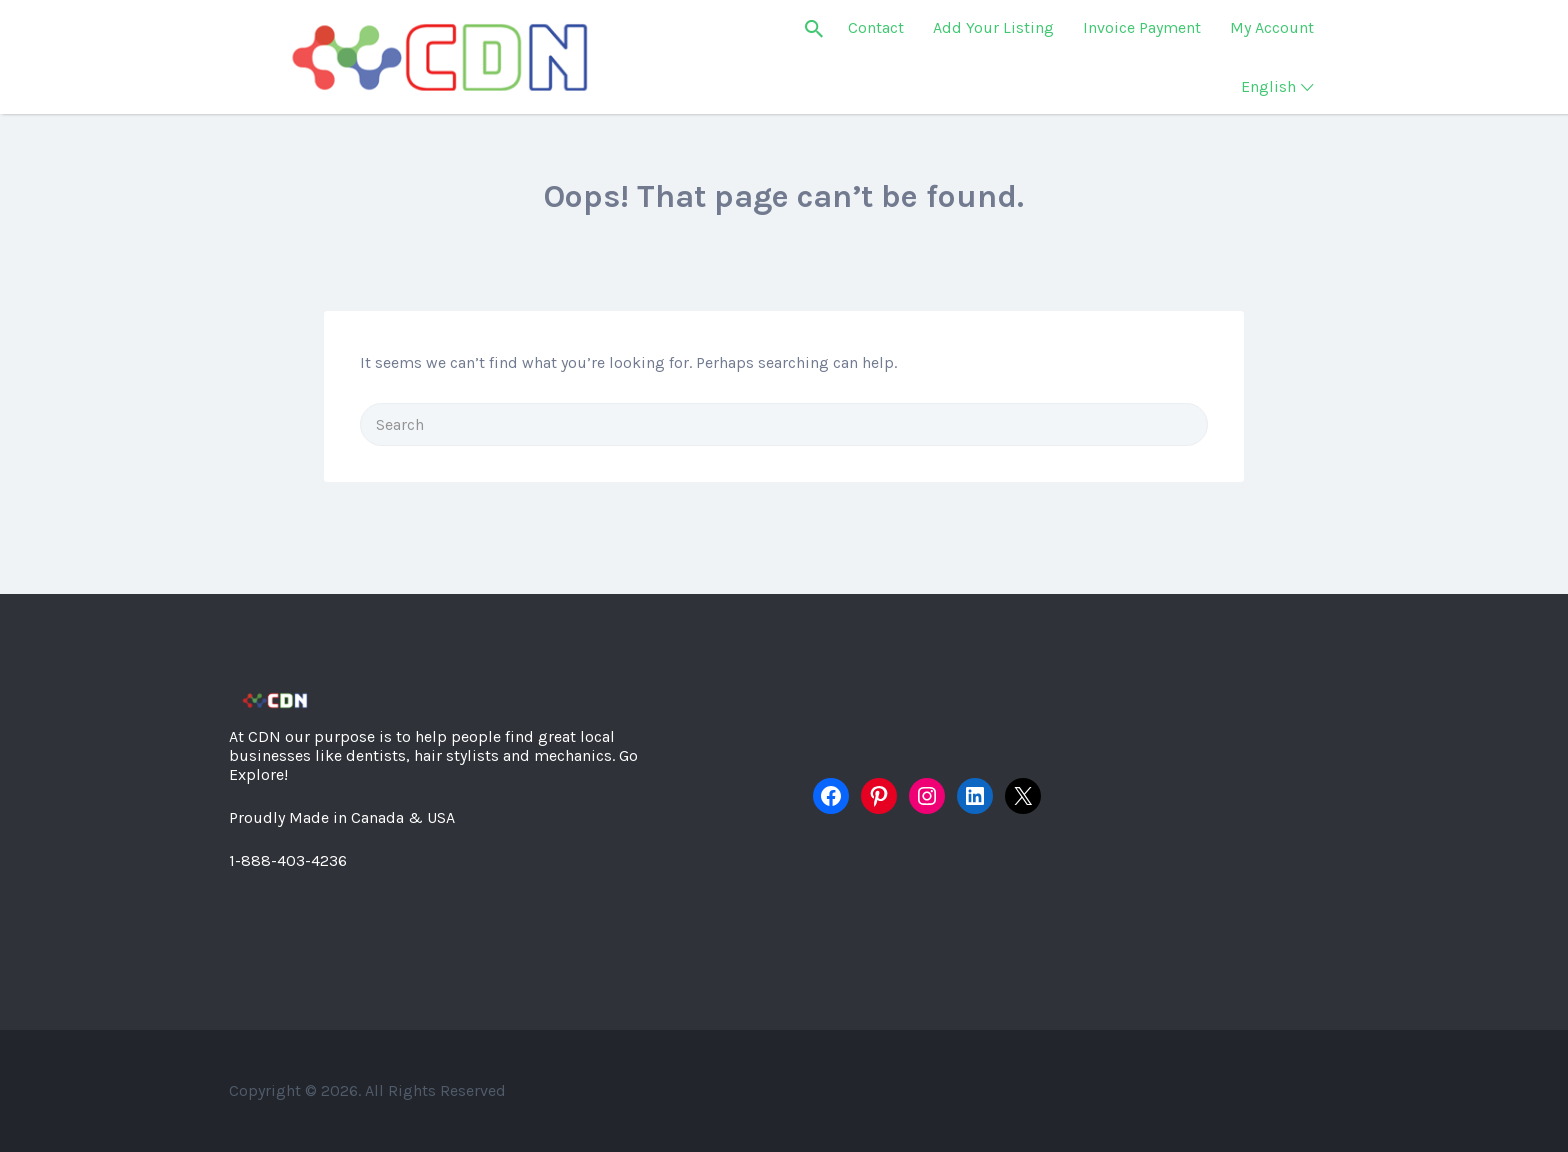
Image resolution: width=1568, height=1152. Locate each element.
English (1268, 86)
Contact (876, 27)
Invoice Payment (1142, 27)
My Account (1272, 27)
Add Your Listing (993, 27)
